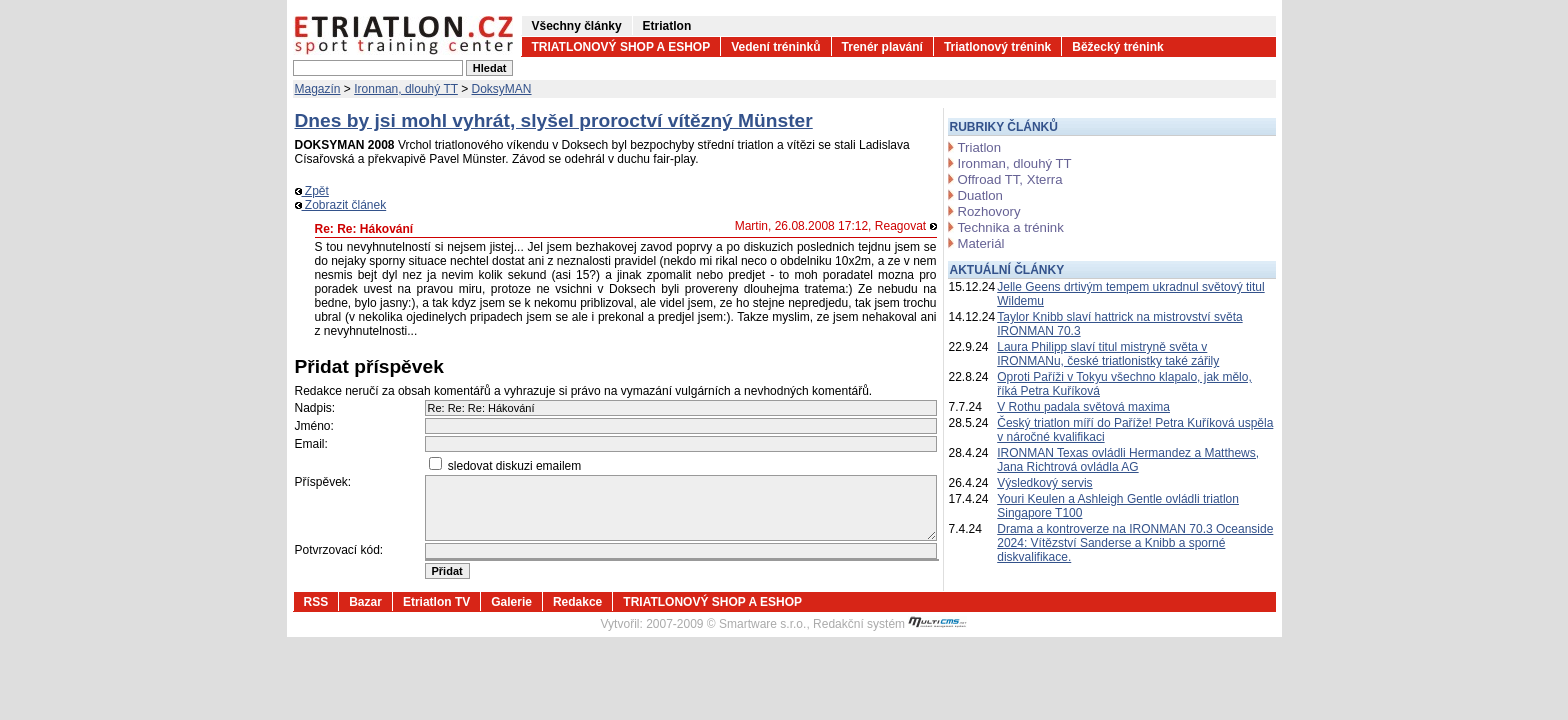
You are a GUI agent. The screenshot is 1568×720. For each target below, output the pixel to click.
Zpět (312, 191)
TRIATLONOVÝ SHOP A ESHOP (621, 47)
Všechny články (577, 26)
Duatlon (980, 195)
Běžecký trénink (1117, 47)
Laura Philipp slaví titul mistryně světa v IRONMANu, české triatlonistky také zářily (1108, 354)
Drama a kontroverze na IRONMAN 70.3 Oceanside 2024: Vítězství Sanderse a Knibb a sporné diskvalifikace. (1135, 543)
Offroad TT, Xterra (1010, 179)
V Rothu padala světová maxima (1083, 407)
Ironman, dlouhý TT (406, 89)
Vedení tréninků (775, 47)
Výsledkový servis (1044, 483)
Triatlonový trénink (997, 47)
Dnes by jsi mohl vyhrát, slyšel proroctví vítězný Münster (554, 120)
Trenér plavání (882, 47)
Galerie (511, 602)
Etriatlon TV (436, 602)
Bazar (365, 602)
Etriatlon (667, 26)
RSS (316, 602)
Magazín (318, 89)
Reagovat (906, 226)
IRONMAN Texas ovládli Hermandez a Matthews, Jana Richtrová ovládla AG (1128, 460)
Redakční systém (890, 624)
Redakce (577, 602)
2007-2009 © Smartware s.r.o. (726, 624)
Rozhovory (989, 211)
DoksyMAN (502, 89)
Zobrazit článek (341, 205)
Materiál (981, 243)
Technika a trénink (1011, 227)
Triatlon (979, 147)
